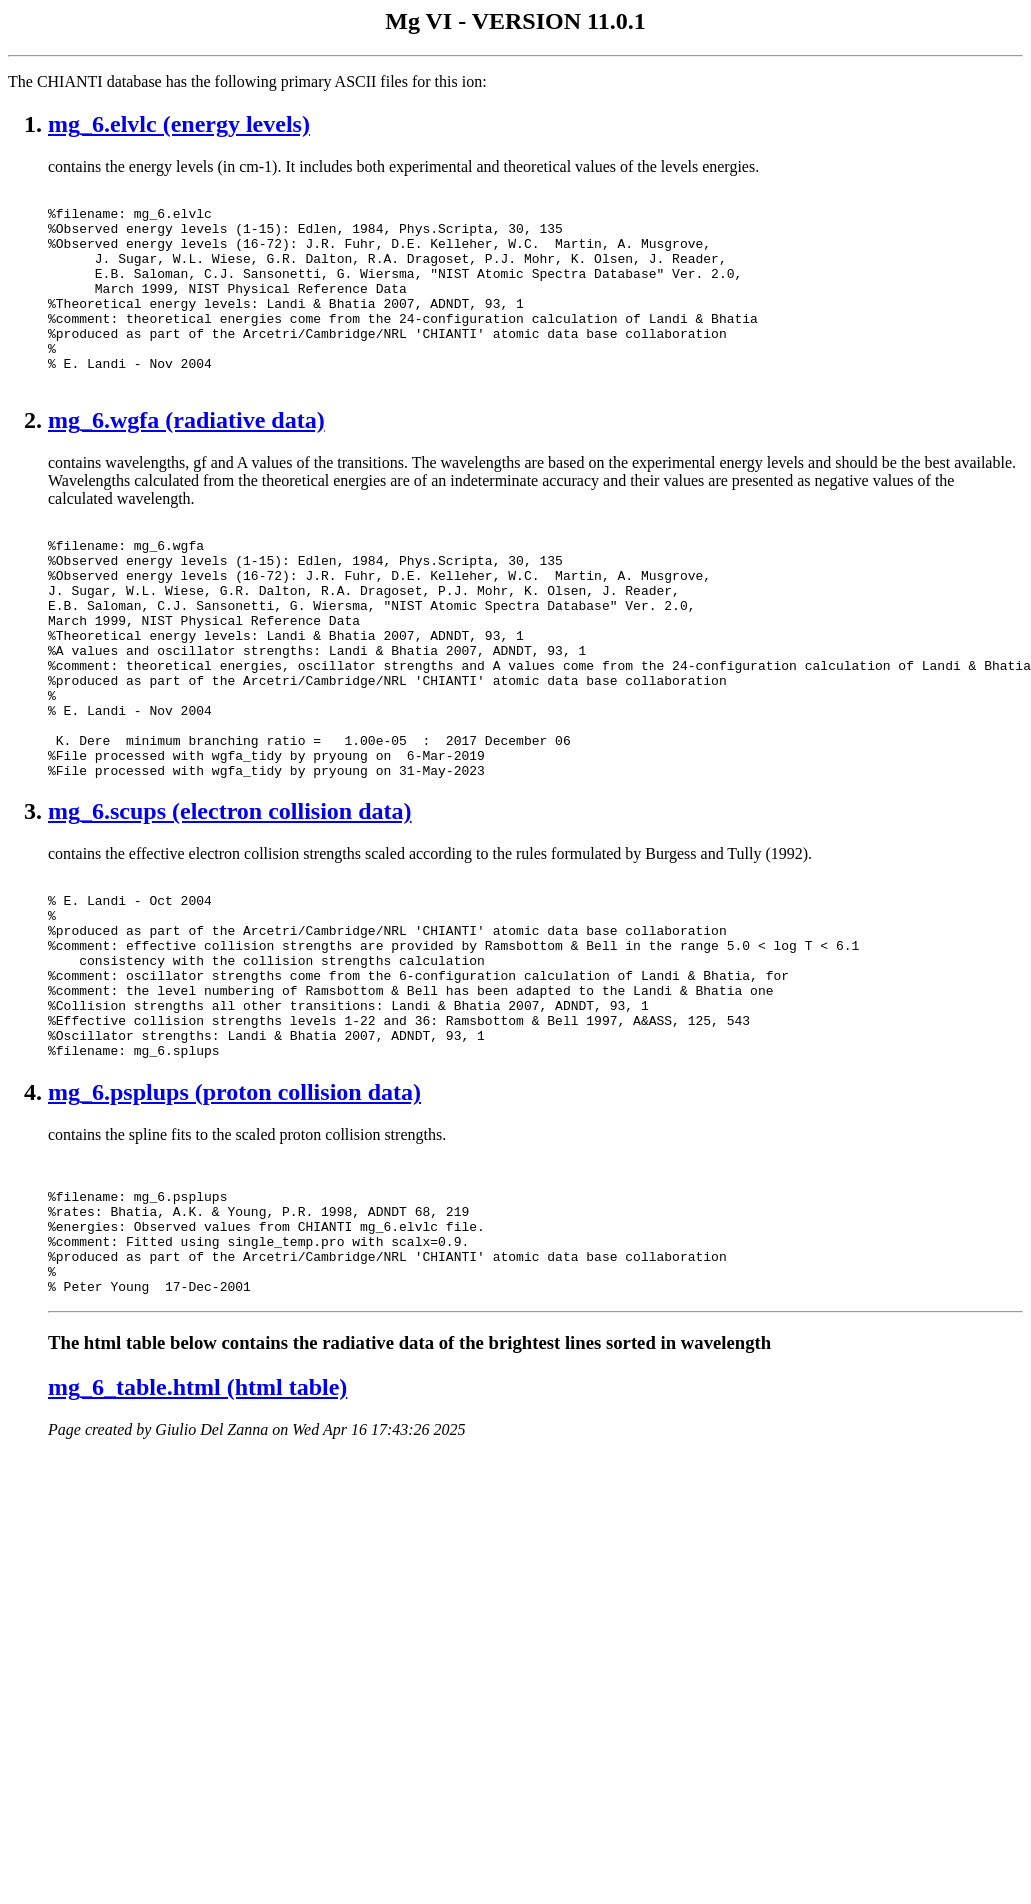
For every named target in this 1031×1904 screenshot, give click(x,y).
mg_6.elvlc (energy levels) (179, 124)
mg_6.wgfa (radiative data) (186, 459)
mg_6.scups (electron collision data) (230, 901)
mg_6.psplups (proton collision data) (234, 1218)
